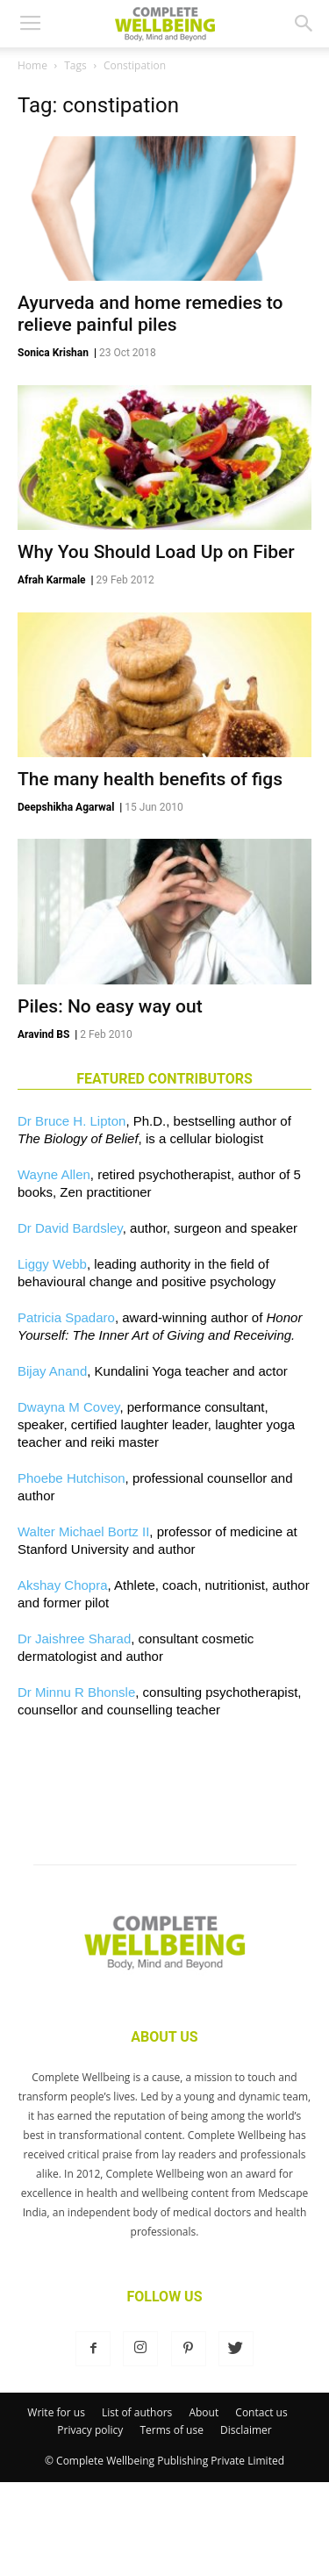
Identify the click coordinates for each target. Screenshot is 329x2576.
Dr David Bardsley (70, 1227)
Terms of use (172, 2429)
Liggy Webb (52, 1263)
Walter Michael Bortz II (83, 1531)
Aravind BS (43, 1034)
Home (32, 65)
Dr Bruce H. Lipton (71, 1120)
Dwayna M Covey (68, 1406)
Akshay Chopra (63, 1585)
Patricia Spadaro (66, 1317)
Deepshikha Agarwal (66, 807)
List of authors (137, 2412)
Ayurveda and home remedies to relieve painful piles (150, 313)
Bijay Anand (52, 1370)
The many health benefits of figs (150, 779)
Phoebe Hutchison (71, 1477)
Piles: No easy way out (110, 1006)
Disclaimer (246, 2429)
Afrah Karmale (52, 580)
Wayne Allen (54, 1174)
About (203, 2412)
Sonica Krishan (53, 353)
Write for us (56, 2412)
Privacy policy (90, 2429)
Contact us (261, 2412)
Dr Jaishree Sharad (74, 1638)
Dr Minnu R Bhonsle (76, 1692)
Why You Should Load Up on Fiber (156, 551)
